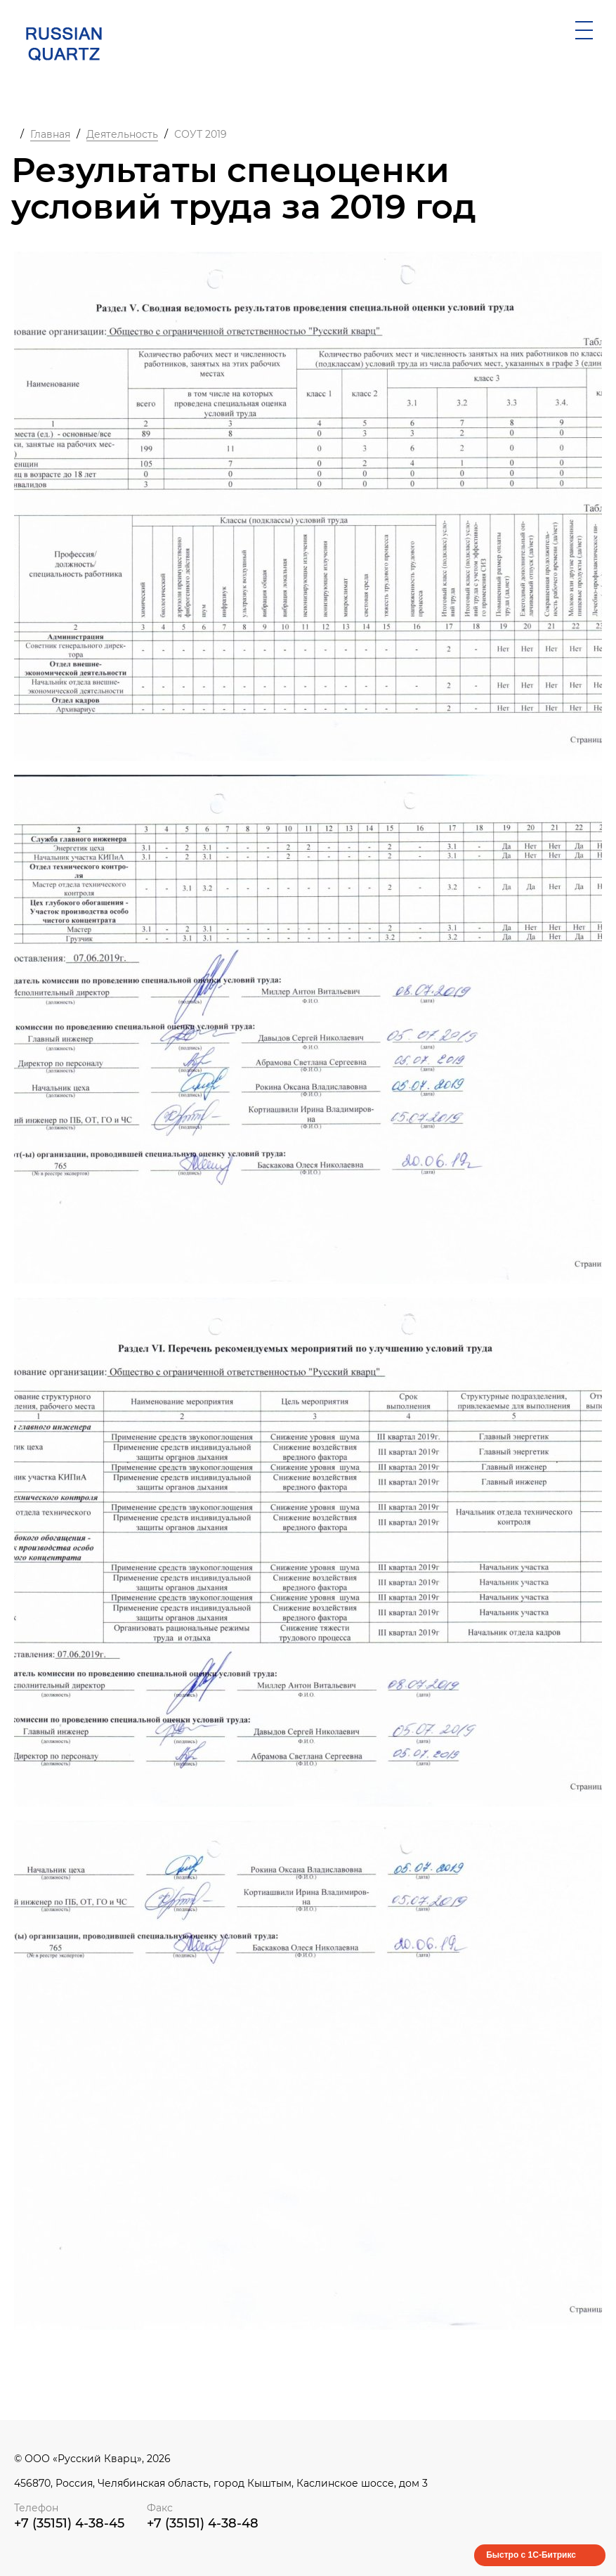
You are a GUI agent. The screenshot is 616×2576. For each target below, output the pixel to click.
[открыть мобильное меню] (584, 30)
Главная (50, 134)
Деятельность (122, 134)
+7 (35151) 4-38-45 (69, 2523)
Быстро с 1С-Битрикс (531, 2555)
